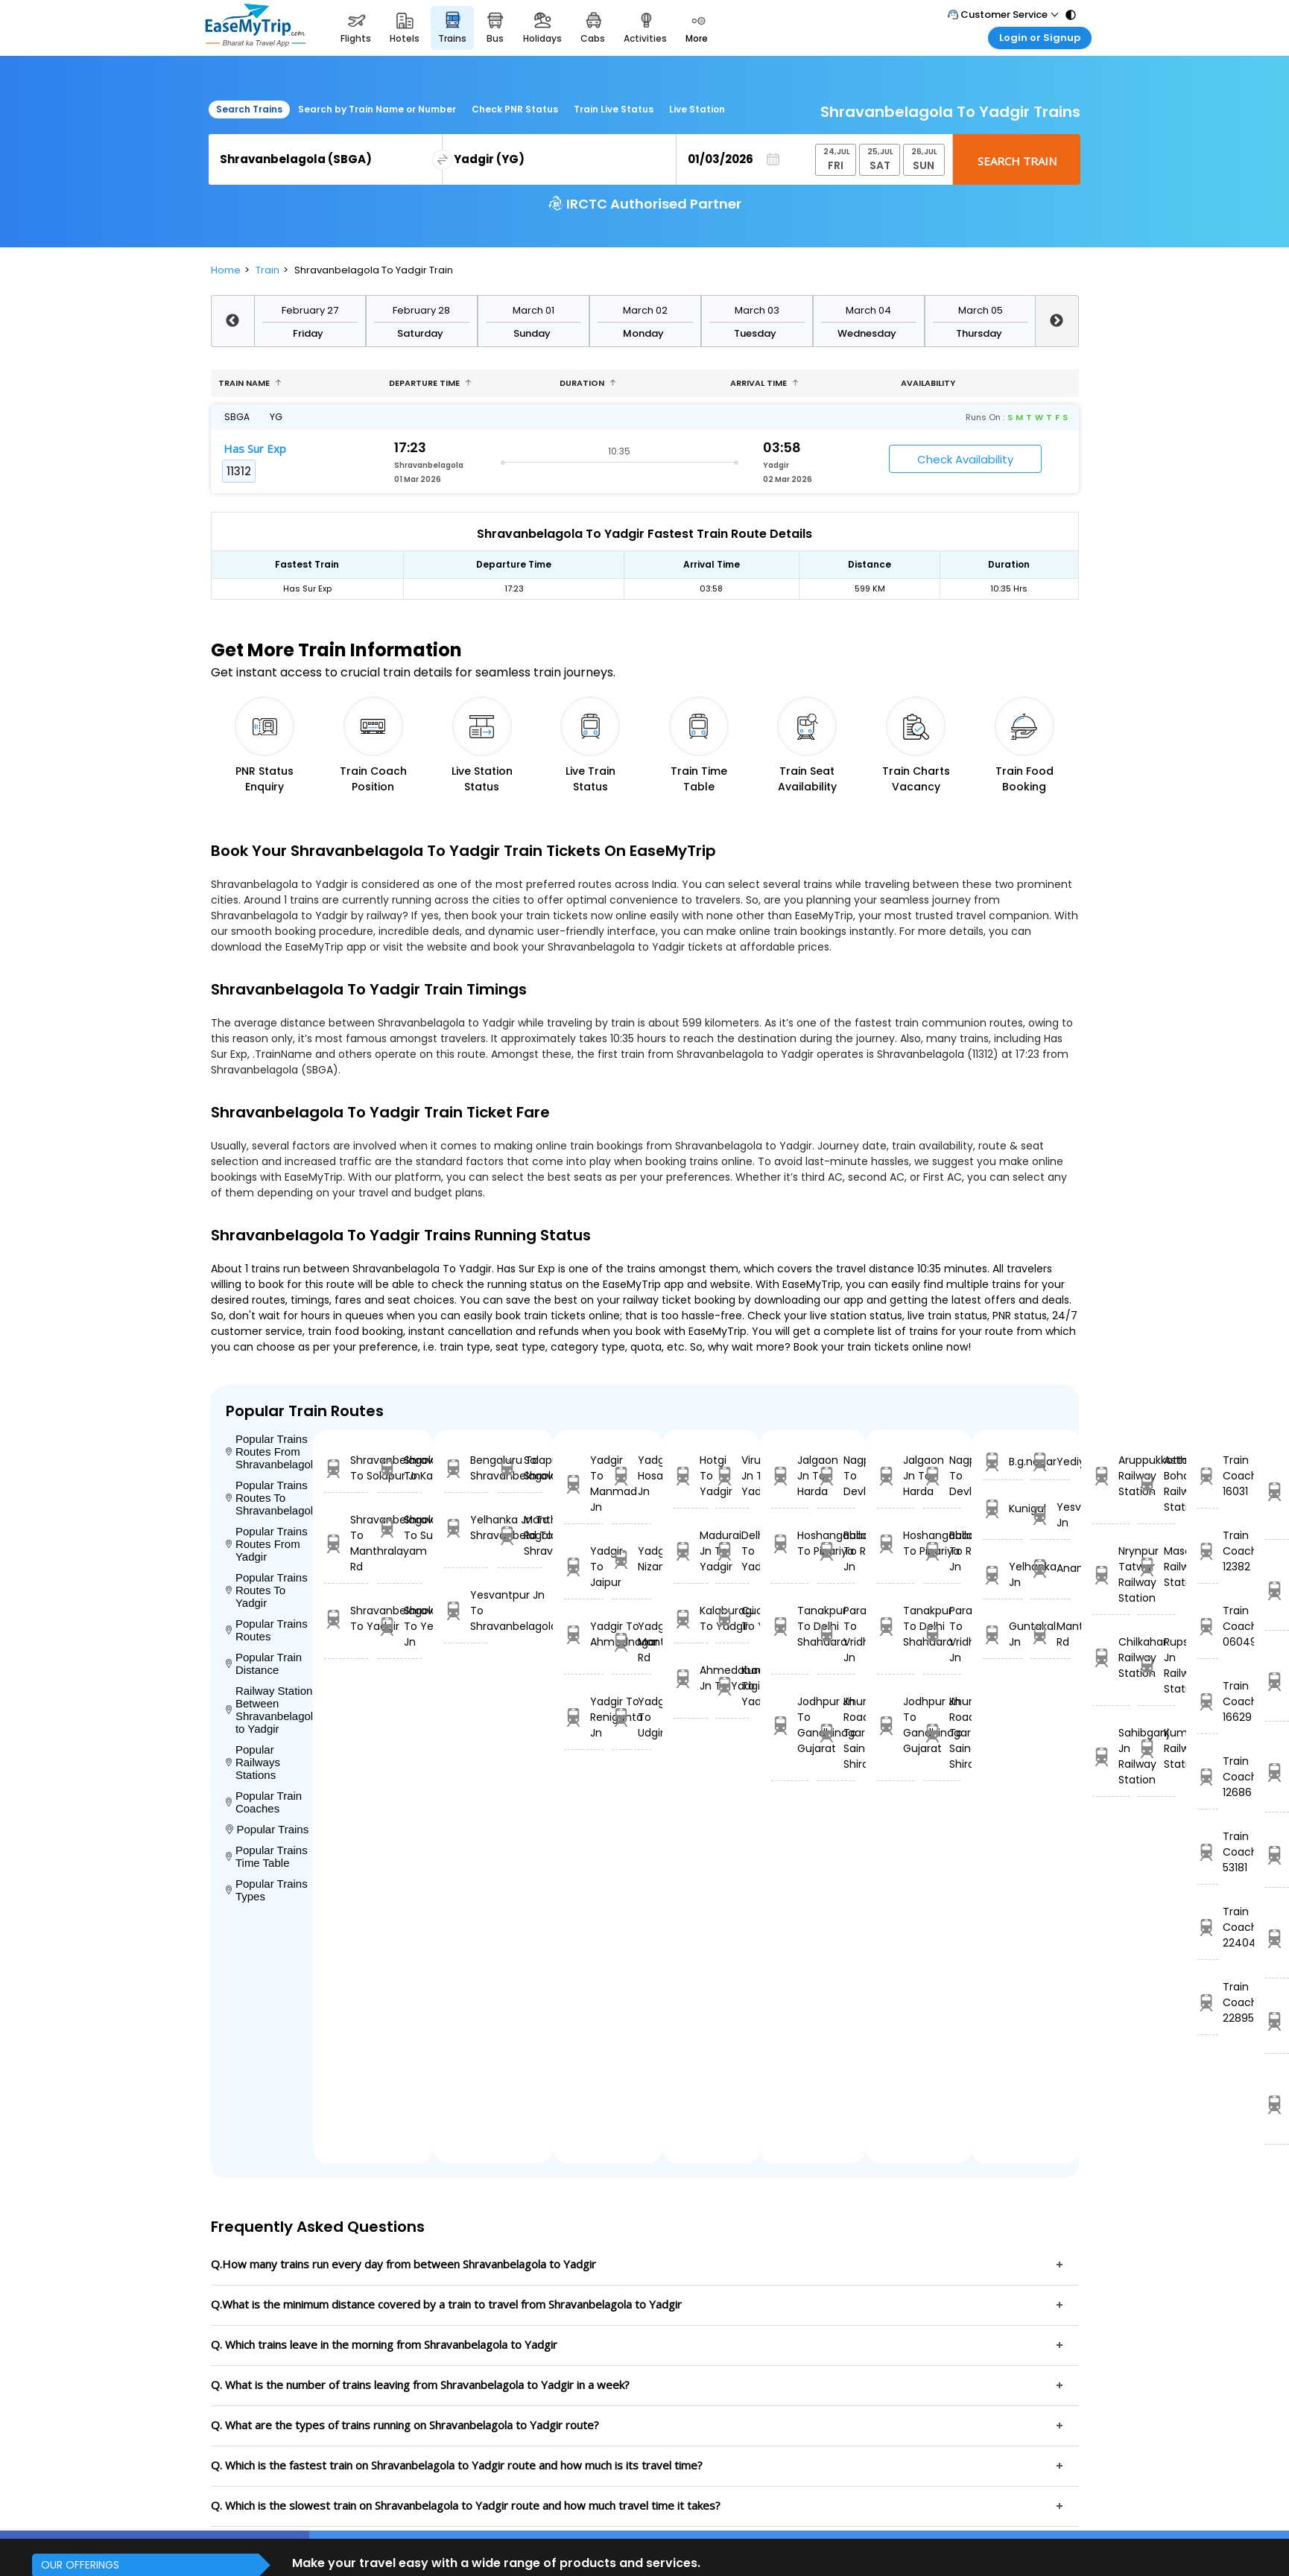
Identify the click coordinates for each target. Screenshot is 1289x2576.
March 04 (868, 310)
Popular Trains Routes (267, 1630)
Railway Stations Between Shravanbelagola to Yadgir (270, 1709)
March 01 (533, 310)
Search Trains (249, 109)
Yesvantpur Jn (1050, 1515)
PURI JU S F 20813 (1277, 1681)
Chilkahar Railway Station (1111, 1657)
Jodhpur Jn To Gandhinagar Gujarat (789, 1725)
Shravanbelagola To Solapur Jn (346, 1468)
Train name (250, 383)
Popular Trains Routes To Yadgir (267, 1590)
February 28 (421, 310)
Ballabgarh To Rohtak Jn (836, 1551)
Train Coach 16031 (1207, 1476)
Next (1056, 321)
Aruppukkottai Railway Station (1111, 1476)
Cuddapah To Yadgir (732, 1618)
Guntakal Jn (1002, 1634)
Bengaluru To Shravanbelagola (466, 1468)
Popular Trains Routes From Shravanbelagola (270, 1452)
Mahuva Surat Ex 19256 (1277, 2021)
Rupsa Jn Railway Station (1156, 1665)
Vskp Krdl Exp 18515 (1277, 1938)
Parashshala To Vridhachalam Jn (836, 1634)
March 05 (980, 310)
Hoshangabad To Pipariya (789, 1543)
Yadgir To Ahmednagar (584, 1634)
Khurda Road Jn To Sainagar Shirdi (836, 1732)
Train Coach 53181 (1207, 1852)
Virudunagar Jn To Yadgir (732, 1476)
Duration (588, 383)
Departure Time (430, 383)
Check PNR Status (515, 109)
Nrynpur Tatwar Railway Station (1111, 1574)
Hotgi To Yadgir (690, 1476)
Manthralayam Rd (1050, 1634)
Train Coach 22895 (1207, 2002)
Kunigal (1002, 1509)
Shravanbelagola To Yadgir (346, 1618)
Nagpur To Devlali (836, 1476)
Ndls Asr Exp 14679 (1277, 1590)
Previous (232, 321)
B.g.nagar (1002, 1462)
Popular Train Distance (264, 1663)
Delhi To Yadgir (732, 1551)
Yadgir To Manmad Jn (584, 1483)
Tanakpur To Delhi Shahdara (789, 1626)
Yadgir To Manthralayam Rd (631, 1642)
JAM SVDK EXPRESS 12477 (1277, 1772)
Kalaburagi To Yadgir (690, 1618)
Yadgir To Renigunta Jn (584, 1717)
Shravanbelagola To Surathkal (400, 1527)
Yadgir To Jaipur (584, 1567)
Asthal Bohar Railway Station (1156, 1483)
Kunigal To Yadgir (732, 1686)
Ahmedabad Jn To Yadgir (690, 1678)
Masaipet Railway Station (1156, 1567)
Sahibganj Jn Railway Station (1111, 1756)
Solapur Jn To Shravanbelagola (520, 1468)
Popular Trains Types (267, 1890)
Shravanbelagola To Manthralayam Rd (346, 1543)
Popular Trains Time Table (267, 1856)
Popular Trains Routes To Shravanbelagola (270, 1498)
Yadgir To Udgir (631, 1717)
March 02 (645, 310)
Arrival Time (764, 383)
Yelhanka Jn (1002, 1574)
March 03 (757, 310)
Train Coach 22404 (1207, 1927)
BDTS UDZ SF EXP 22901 (1277, 1491)
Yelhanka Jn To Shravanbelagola (466, 1527)
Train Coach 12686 (1207, 1777)
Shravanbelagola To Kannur (400, 1468)
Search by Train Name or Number (377, 109)
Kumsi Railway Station (1156, 1748)
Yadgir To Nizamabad (631, 1559)
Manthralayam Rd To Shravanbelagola (520, 1535)
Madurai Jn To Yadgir (690, 1551)
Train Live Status (613, 109)
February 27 (310, 310)
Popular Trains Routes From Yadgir (267, 1544)
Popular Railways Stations (253, 1762)
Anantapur (1050, 1568)
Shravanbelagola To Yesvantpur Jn (400, 1626)
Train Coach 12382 (1207, 1551)
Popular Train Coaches (264, 1802)
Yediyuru (1050, 1462)
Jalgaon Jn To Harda (789, 1476)
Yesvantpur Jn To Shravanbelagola (466, 1610)
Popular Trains (267, 1829)
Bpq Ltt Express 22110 (1277, 1855)
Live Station (697, 109)
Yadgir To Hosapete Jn (631, 1476)
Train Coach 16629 (1207, 1701)
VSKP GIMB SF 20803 (1277, 2104)
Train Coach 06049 (1207, 1626)
